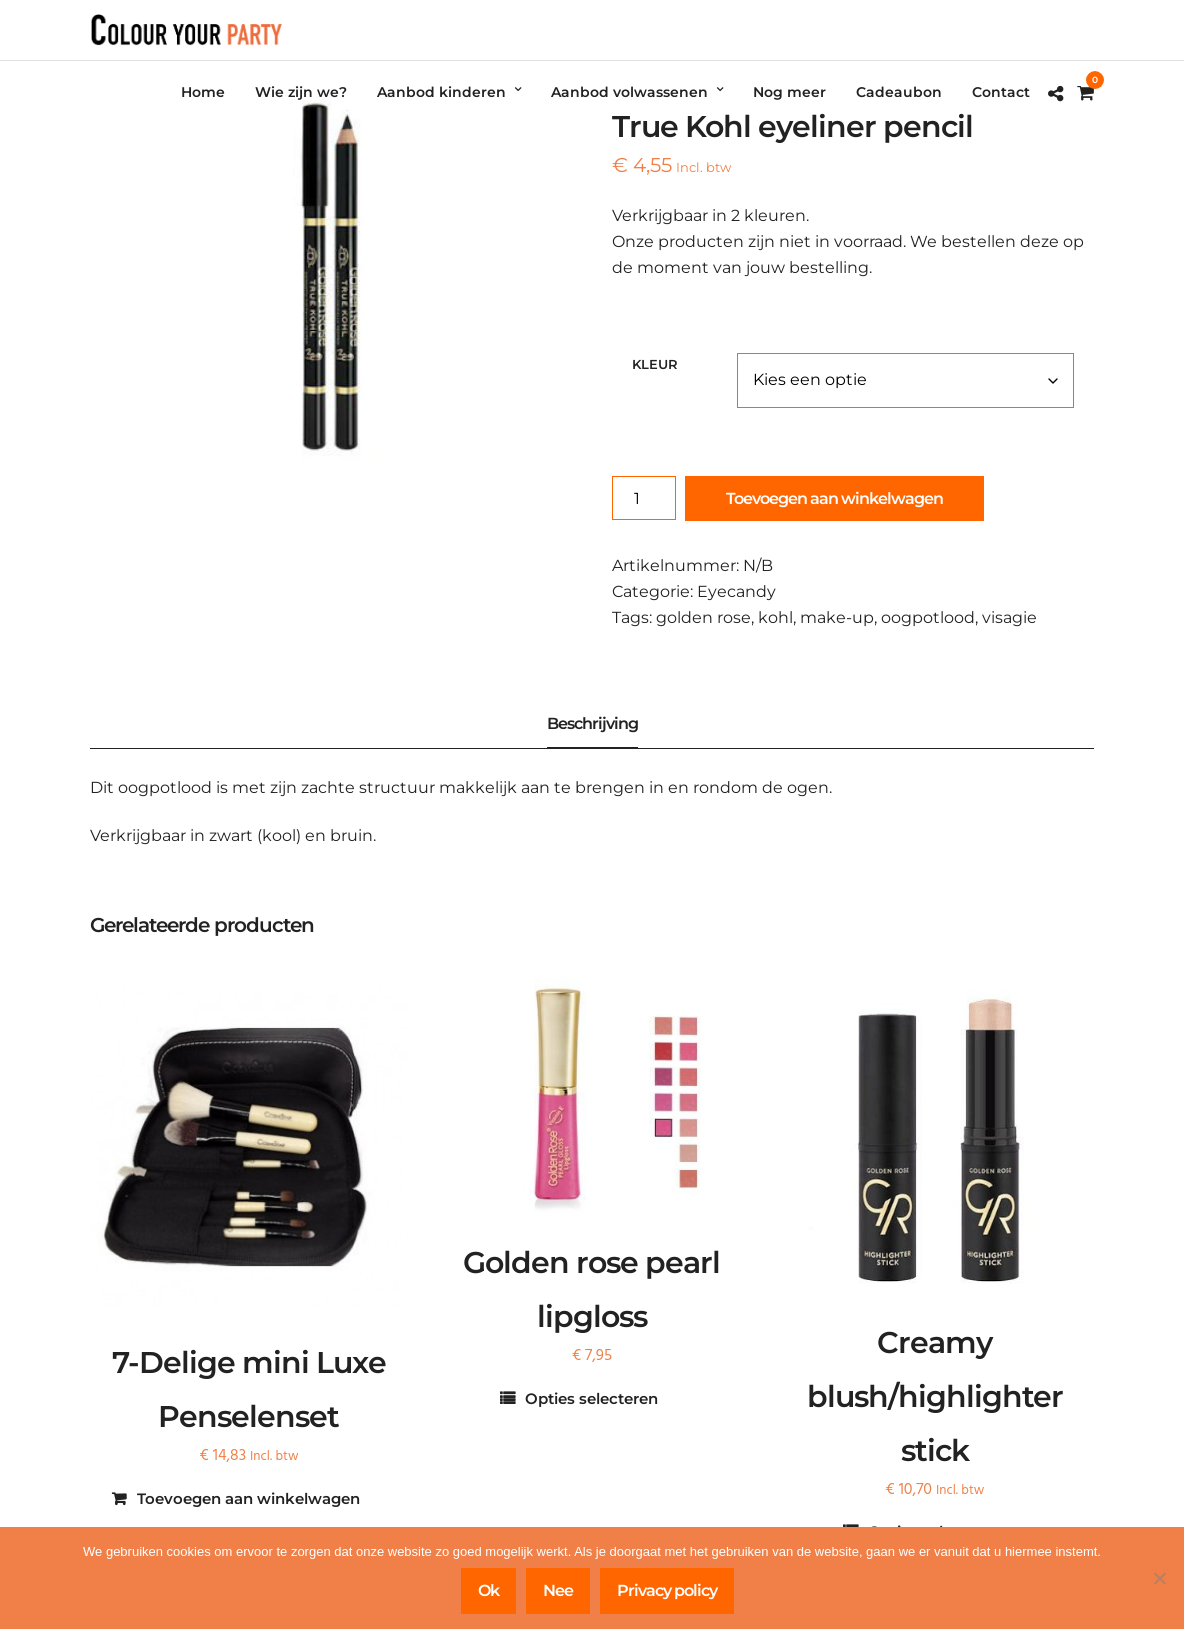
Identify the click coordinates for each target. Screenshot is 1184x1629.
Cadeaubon (899, 92)
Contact (1001, 92)
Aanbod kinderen (441, 92)
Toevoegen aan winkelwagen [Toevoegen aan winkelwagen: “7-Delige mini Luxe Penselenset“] (248, 1498)
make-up (837, 617)
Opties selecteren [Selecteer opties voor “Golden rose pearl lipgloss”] (591, 1398)
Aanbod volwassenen (629, 92)
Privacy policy (667, 1590)
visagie (1009, 617)
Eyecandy (736, 591)
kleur (655, 364)
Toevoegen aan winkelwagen (834, 498)
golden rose (703, 617)
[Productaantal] (644, 498)
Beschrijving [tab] (592, 723)
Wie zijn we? (301, 92)
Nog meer (789, 92)
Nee (558, 1590)
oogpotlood (928, 617)
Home (203, 92)
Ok (488, 1590)
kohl (775, 617)
